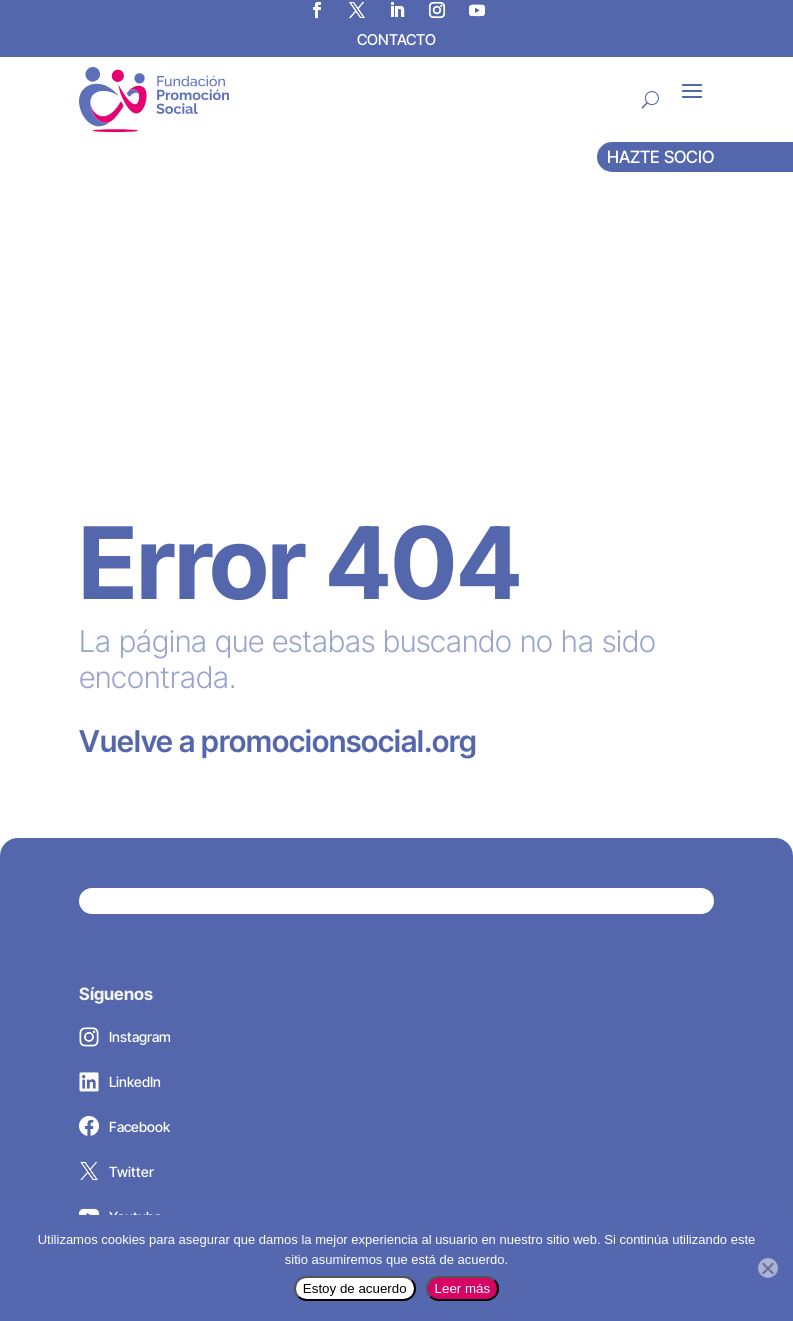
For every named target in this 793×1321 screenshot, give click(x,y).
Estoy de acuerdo (355, 1288)
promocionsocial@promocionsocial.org (248, 1121)
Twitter (116, 915)
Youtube (120, 960)
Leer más (463, 1288)
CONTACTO (396, 39)
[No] (768, 1268)
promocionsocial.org (311, 480)
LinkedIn (120, 825)
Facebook (124, 870)
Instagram (125, 780)
